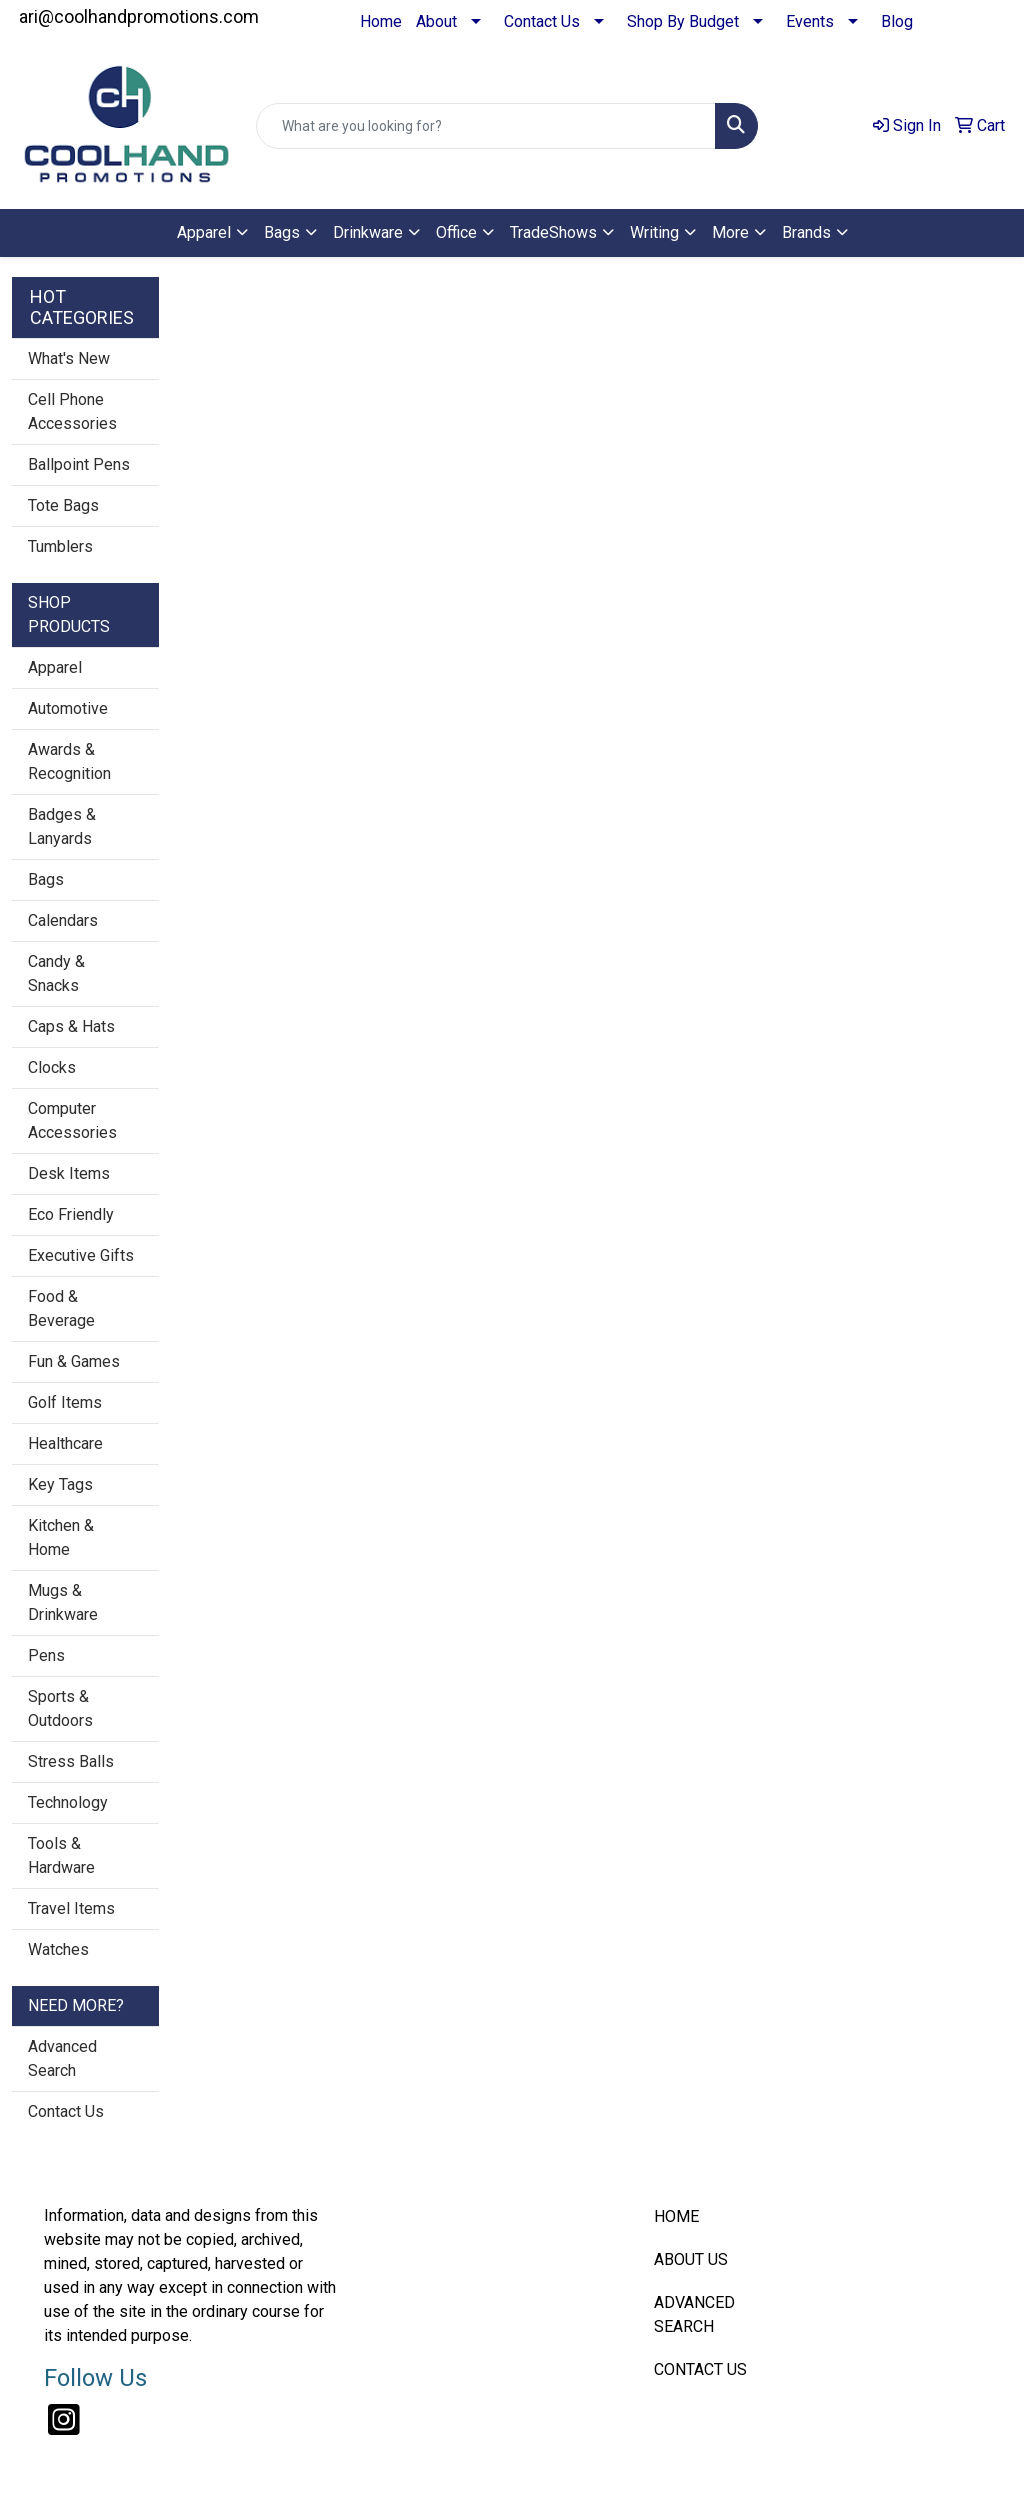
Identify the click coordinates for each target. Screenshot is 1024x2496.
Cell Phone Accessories (72, 411)
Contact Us (542, 21)
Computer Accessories (72, 1120)
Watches (58, 1949)
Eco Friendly (71, 1214)
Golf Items (65, 1402)
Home (381, 21)
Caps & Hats (71, 1026)
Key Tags (60, 1484)
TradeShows (553, 232)
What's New (69, 358)
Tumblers (60, 546)
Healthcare (65, 1443)
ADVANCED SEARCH (694, 2314)
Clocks (52, 1067)
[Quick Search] (486, 126)
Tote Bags (63, 505)
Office (456, 232)
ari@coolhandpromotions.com (139, 16)
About (436, 21)
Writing (654, 232)
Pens (46, 1655)
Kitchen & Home (61, 1537)
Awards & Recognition (69, 761)
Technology (68, 1802)
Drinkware (368, 232)
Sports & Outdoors (60, 1708)
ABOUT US (691, 2259)
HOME (676, 2216)
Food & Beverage (61, 1308)
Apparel (204, 232)
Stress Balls (71, 1761)
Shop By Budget (683, 21)
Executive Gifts (81, 1255)
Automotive (68, 708)
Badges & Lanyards (62, 826)
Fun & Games (74, 1361)
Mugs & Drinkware (63, 1602)
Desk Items (69, 1173)
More (730, 232)
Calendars (63, 920)
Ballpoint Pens (79, 464)
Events (810, 21)
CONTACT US (700, 2369)
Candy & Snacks (56, 973)
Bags (282, 232)
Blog (897, 21)
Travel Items (71, 1908)
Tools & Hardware (61, 1855)
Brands (806, 232)
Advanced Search (62, 2058)
